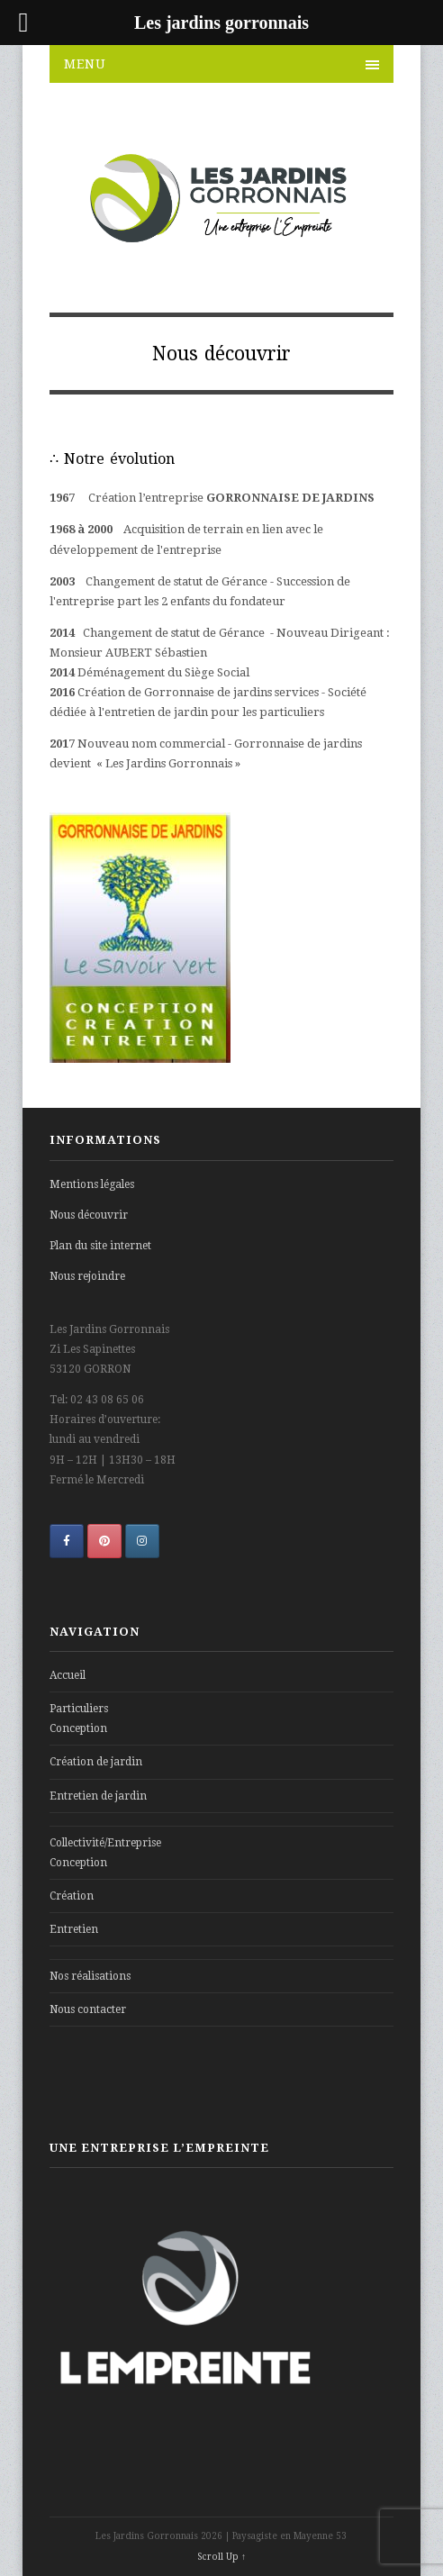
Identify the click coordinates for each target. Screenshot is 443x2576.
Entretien (74, 1929)
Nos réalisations (90, 1976)
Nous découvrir (89, 1215)
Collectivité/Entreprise (105, 1843)
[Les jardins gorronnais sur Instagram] (142, 1541)
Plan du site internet (100, 1245)
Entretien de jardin (98, 1796)
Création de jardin (96, 1761)
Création (72, 1896)
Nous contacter (88, 2009)
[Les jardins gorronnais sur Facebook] (67, 1541)
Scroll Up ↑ (221, 2557)
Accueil (68, 1675)
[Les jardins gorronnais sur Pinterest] (104, 1541)
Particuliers (79, 1708)
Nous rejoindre (87, 1276)
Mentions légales (92, 1184)
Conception (78, 1728)
